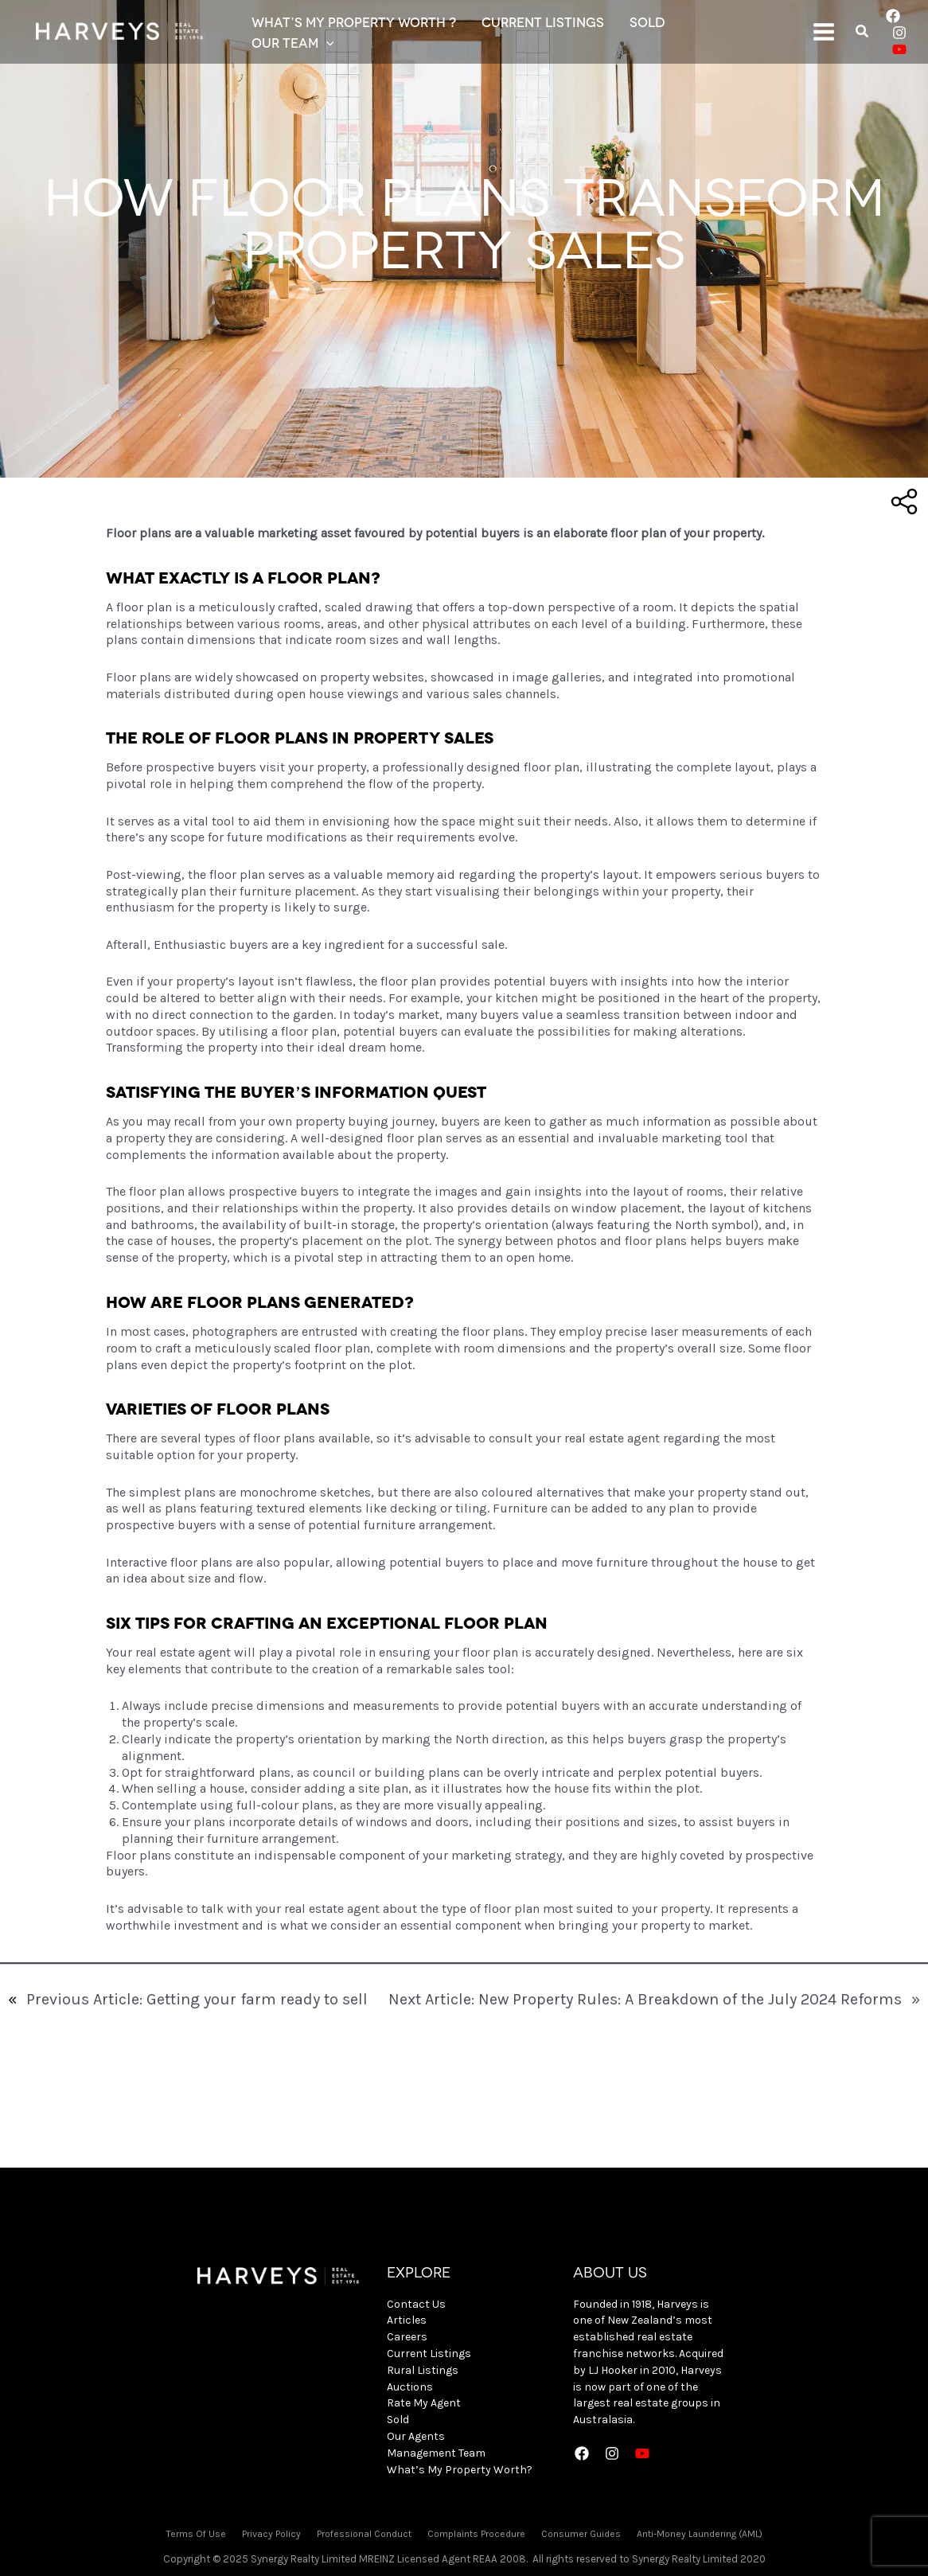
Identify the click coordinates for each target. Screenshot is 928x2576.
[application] (326, 42)
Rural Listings (422, 2370)
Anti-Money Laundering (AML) (699, 2533)
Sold (398, 2419)
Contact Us (416, 2304)
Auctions (410, 2387)
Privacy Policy (271, 2533)
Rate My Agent (424, 2403)
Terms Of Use (196, 2533)
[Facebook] (893, 16)
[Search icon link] (863, 33)
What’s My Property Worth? (459, 2469)
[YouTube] (899, 49)
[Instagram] (899, 32)
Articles (407, 2320)
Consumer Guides (581, 2533)
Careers (407, 2337)
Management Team (436, 2453)
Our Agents (416, 2436)
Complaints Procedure (476, 2533)
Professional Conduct (364, 2533)
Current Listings (429, 2353)
